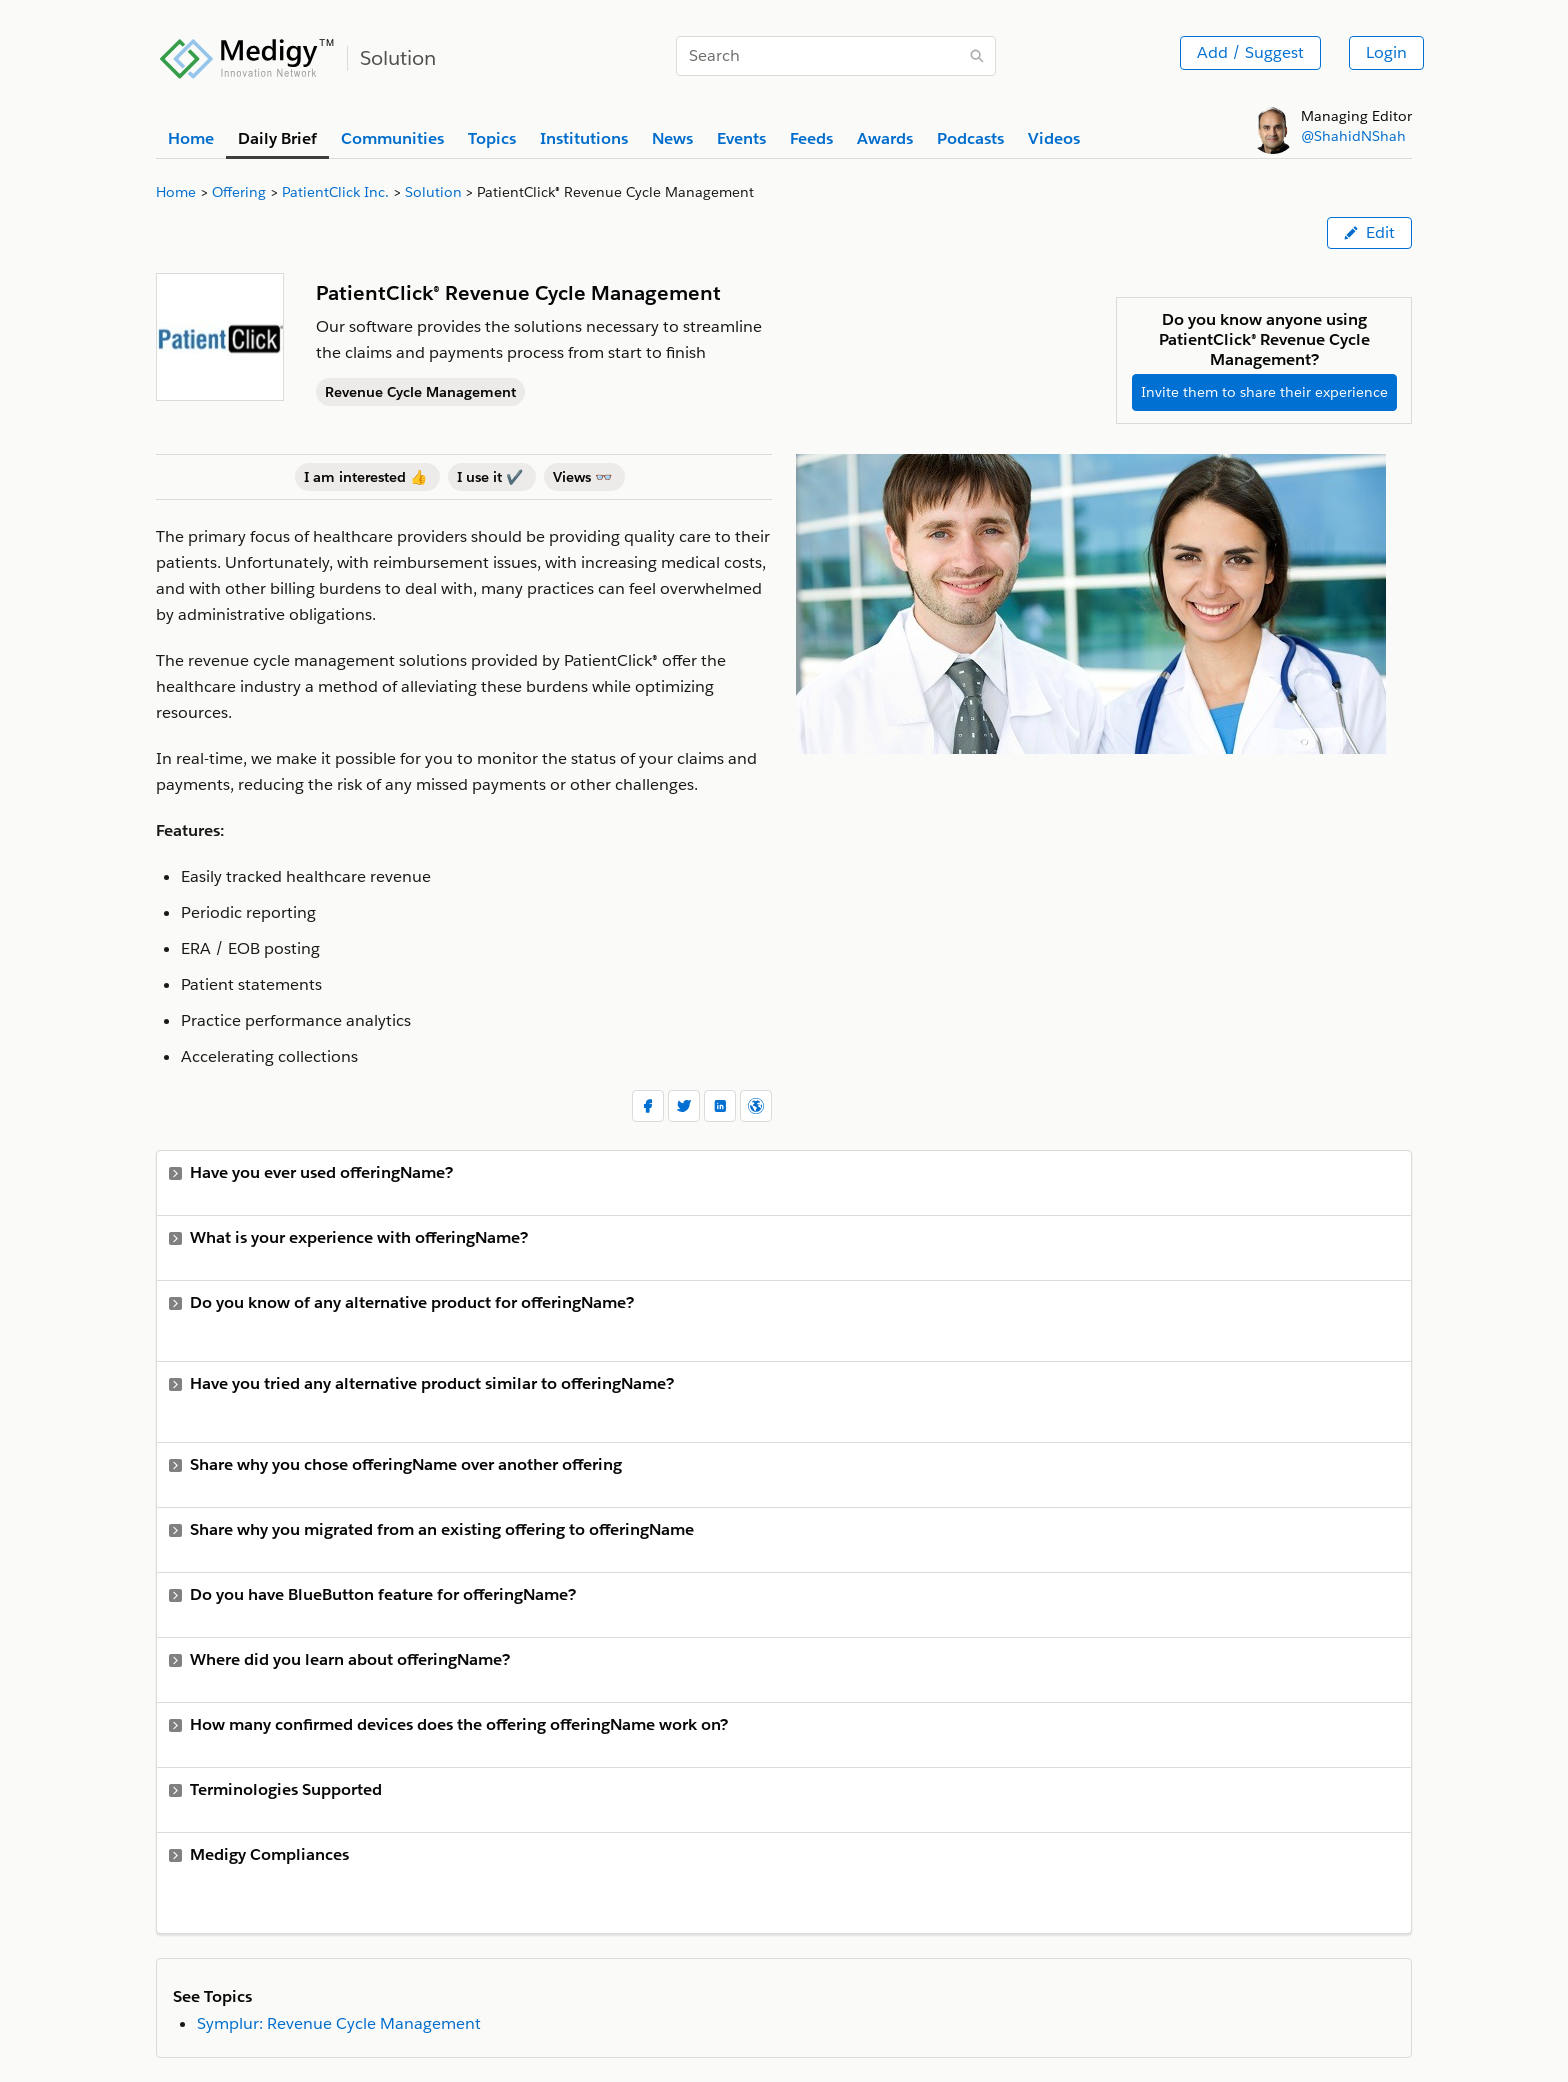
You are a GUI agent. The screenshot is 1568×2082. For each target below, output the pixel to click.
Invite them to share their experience (1264, 392)
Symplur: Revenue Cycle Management (339, 2023)
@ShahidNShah (1353, 136)
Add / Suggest (1250, 52)
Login (1386, 52)
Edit (1369, 232)
